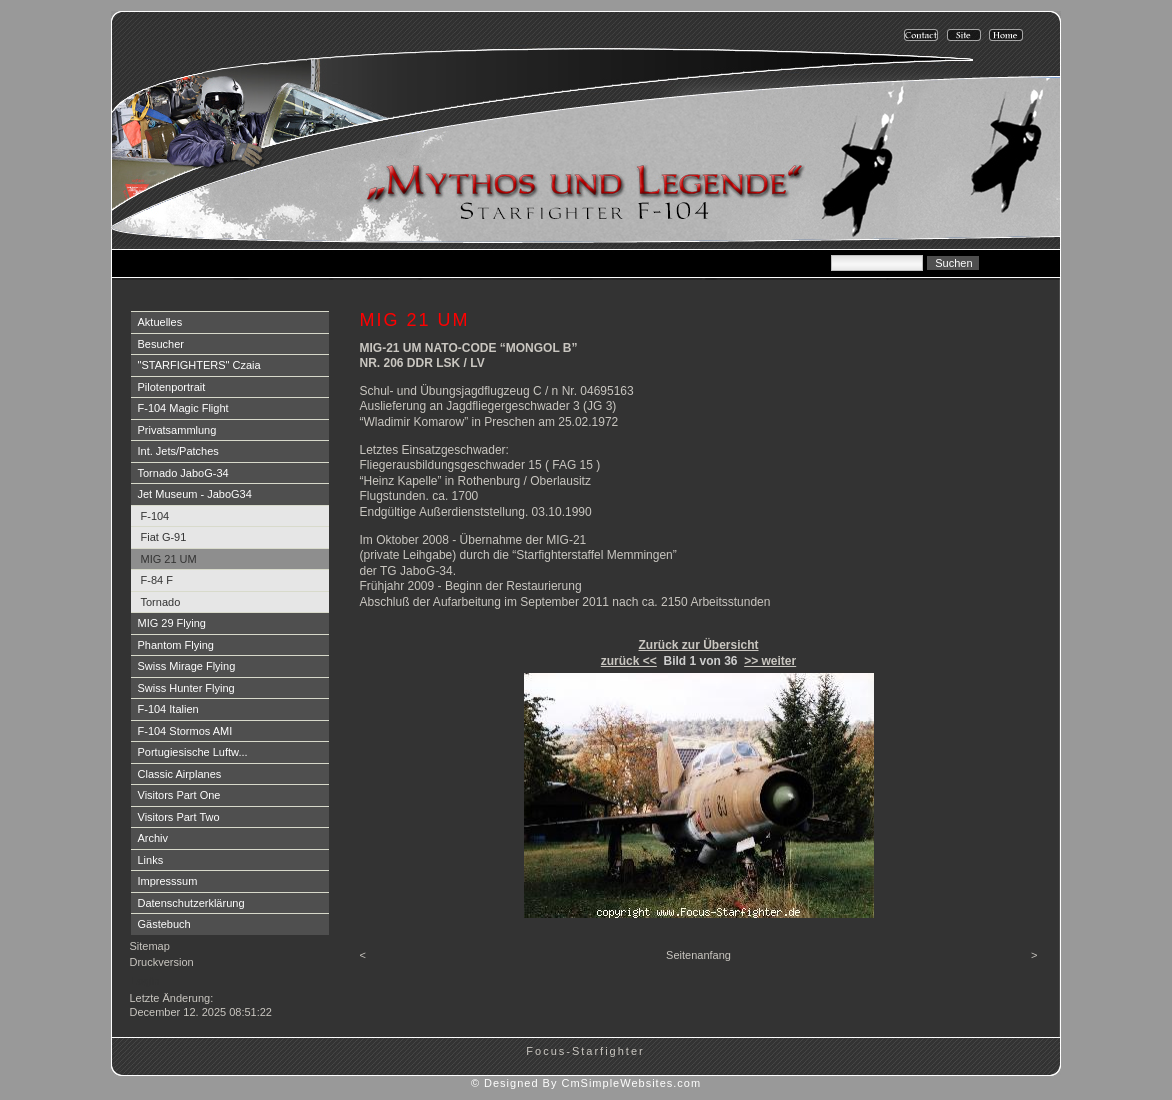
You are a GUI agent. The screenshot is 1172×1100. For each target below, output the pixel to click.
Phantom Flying (176, 645)
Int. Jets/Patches (178, 451)
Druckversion (162, 962)
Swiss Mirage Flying (187, 666)
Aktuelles (160, 322)
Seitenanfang (698, 955)
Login (145, 981)
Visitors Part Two (179, 817)
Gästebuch (164, 924)
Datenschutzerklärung (191, 903)
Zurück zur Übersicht (698, 645)
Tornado (161, 602)
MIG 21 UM (169, 559)
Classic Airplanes (180, 774)
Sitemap (150, 946)
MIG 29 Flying (172, 623)
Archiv (153, 838)
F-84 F (157, 580)
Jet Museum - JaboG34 (195, 494)
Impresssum (168, 881)
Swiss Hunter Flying (186, 688)
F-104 (155, 516)
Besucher (161, 344)
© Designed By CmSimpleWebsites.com (586, 1083)
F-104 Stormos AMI (185, 731)
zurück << (629, 661)
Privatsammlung (177, 430)
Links (151, 860)
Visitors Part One (179, 795)
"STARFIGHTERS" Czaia (199, 365)
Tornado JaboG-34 (183, 473)
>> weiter (770, 661)
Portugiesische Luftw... (193, 752)
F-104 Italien (168, 709)
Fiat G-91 (164, 537)
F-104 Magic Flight (183, 408)
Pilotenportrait (172, 387)
